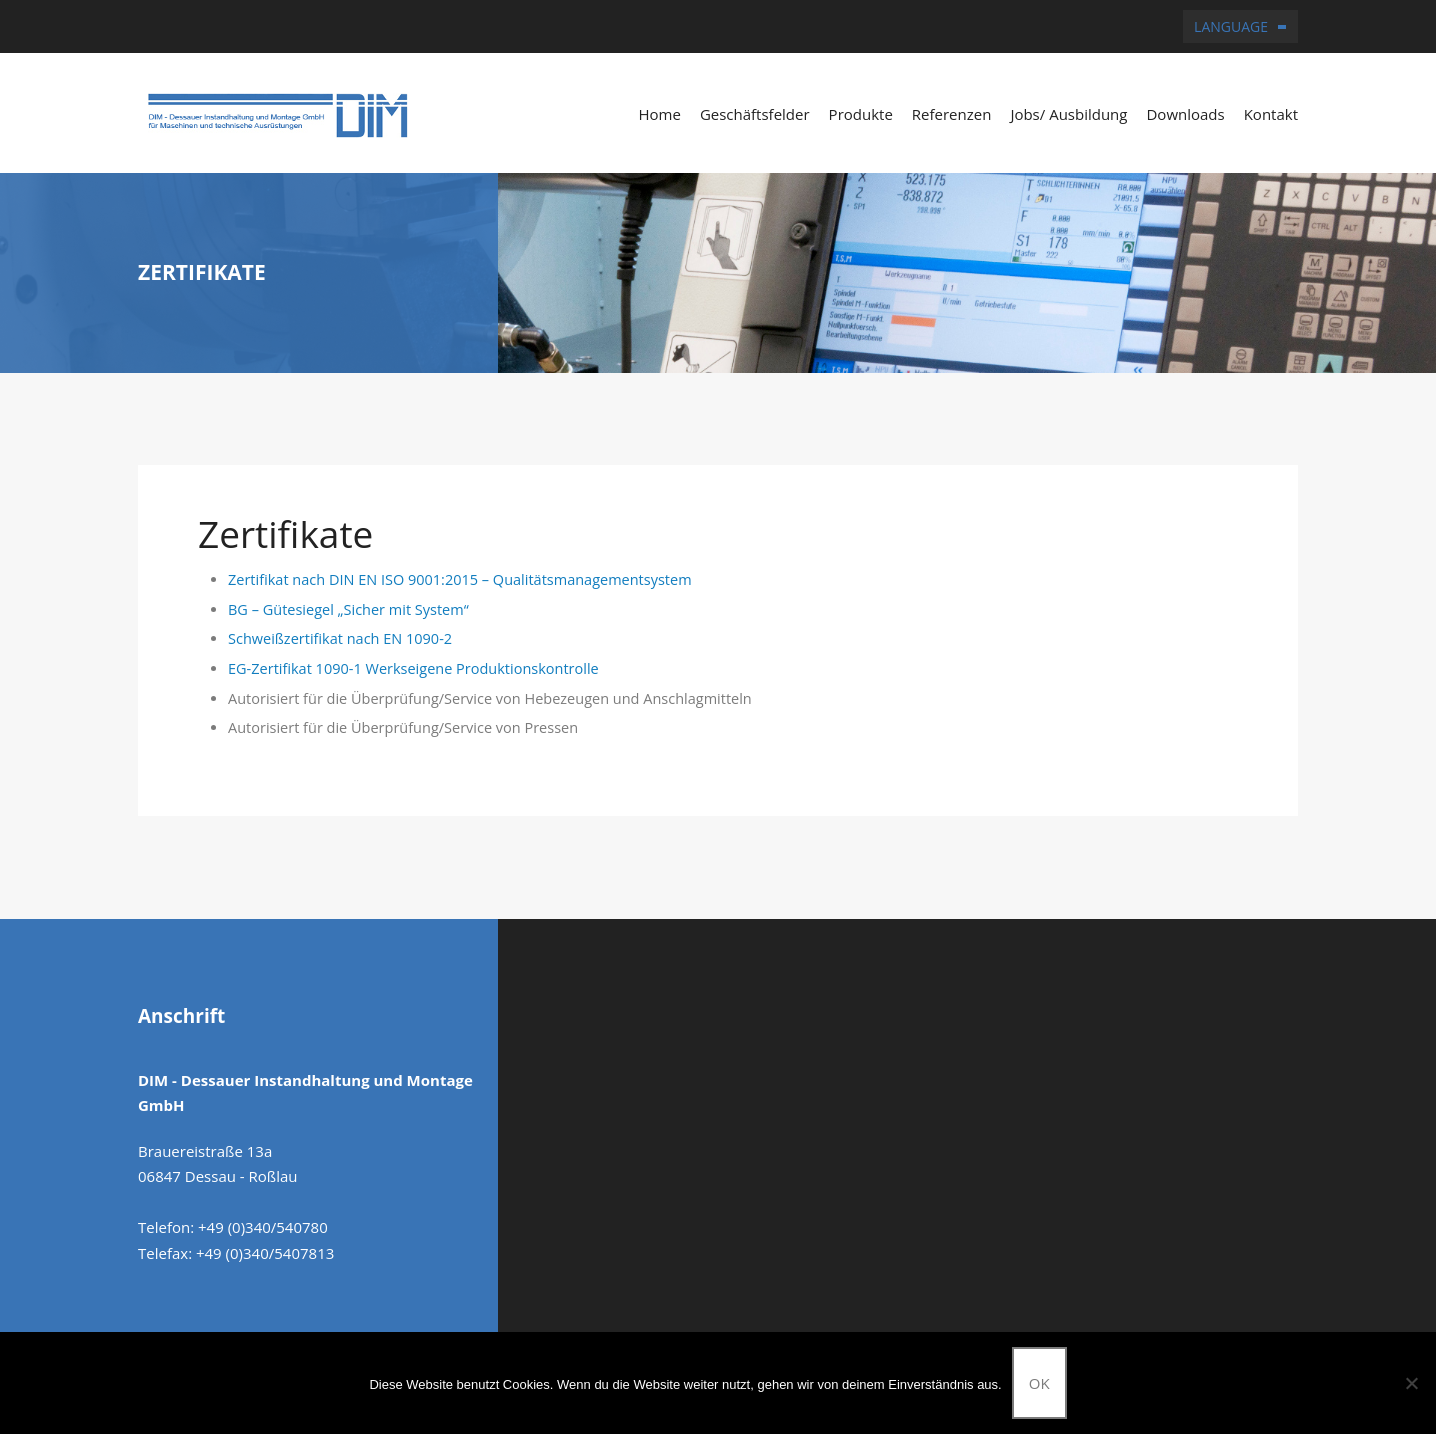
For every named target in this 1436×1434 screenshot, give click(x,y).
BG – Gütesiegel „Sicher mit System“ (348, 609)
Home (659, 114)
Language (1231, 26)
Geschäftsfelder (755, 114)
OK (1039, 1383)
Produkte (861, 114)
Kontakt (1271, 114)
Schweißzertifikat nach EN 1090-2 (340, 638)
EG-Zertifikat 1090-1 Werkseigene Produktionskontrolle (413, 668)
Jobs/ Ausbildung (1068, 114)
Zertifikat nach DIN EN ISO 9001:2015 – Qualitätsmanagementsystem (460, 579)
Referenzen (952, 114)
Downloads (1185, 114)
